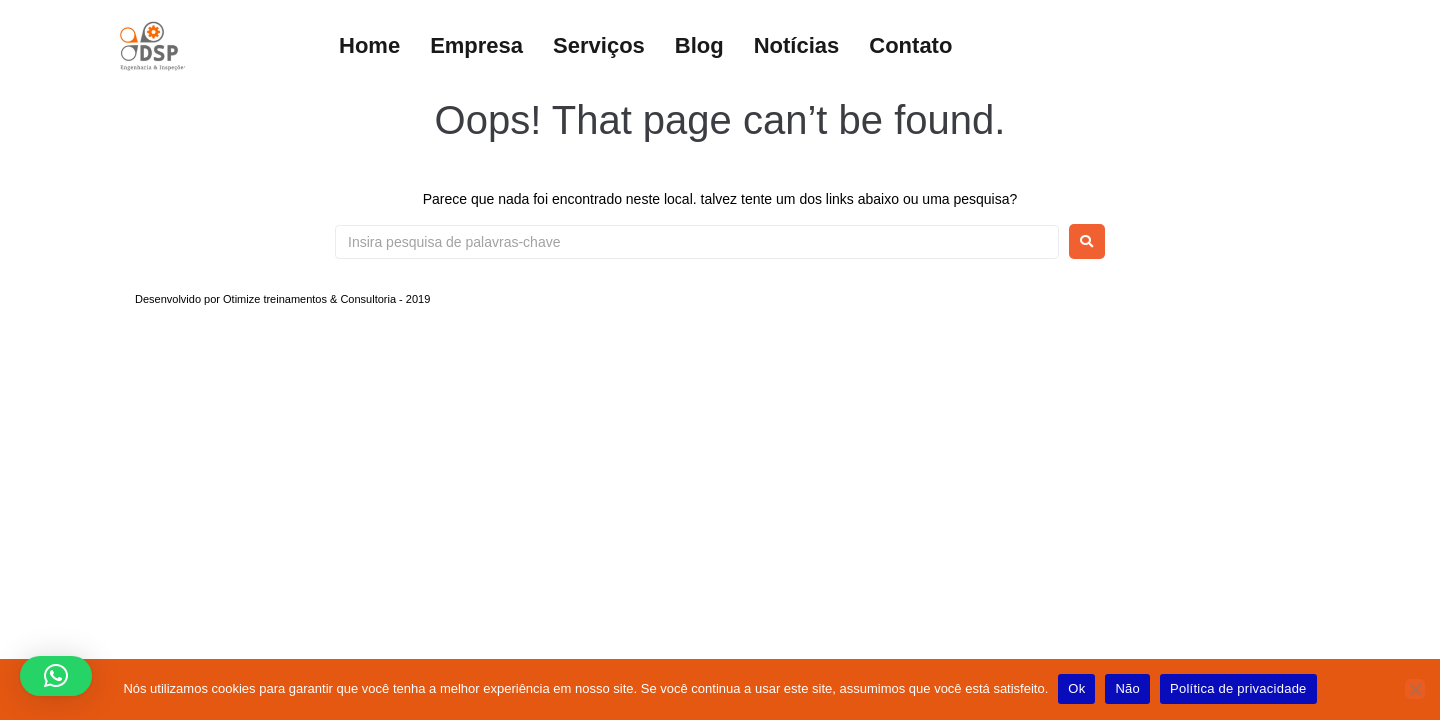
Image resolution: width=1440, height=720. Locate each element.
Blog (699, 45)
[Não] (1415, 689)
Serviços (599, 45)
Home (369, 45)
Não (1127, 688)
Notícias (797, 45)
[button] (56, 676)
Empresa (476, 45)
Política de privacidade (1238, 688)
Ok (1076, 688)
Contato (910, 45)
